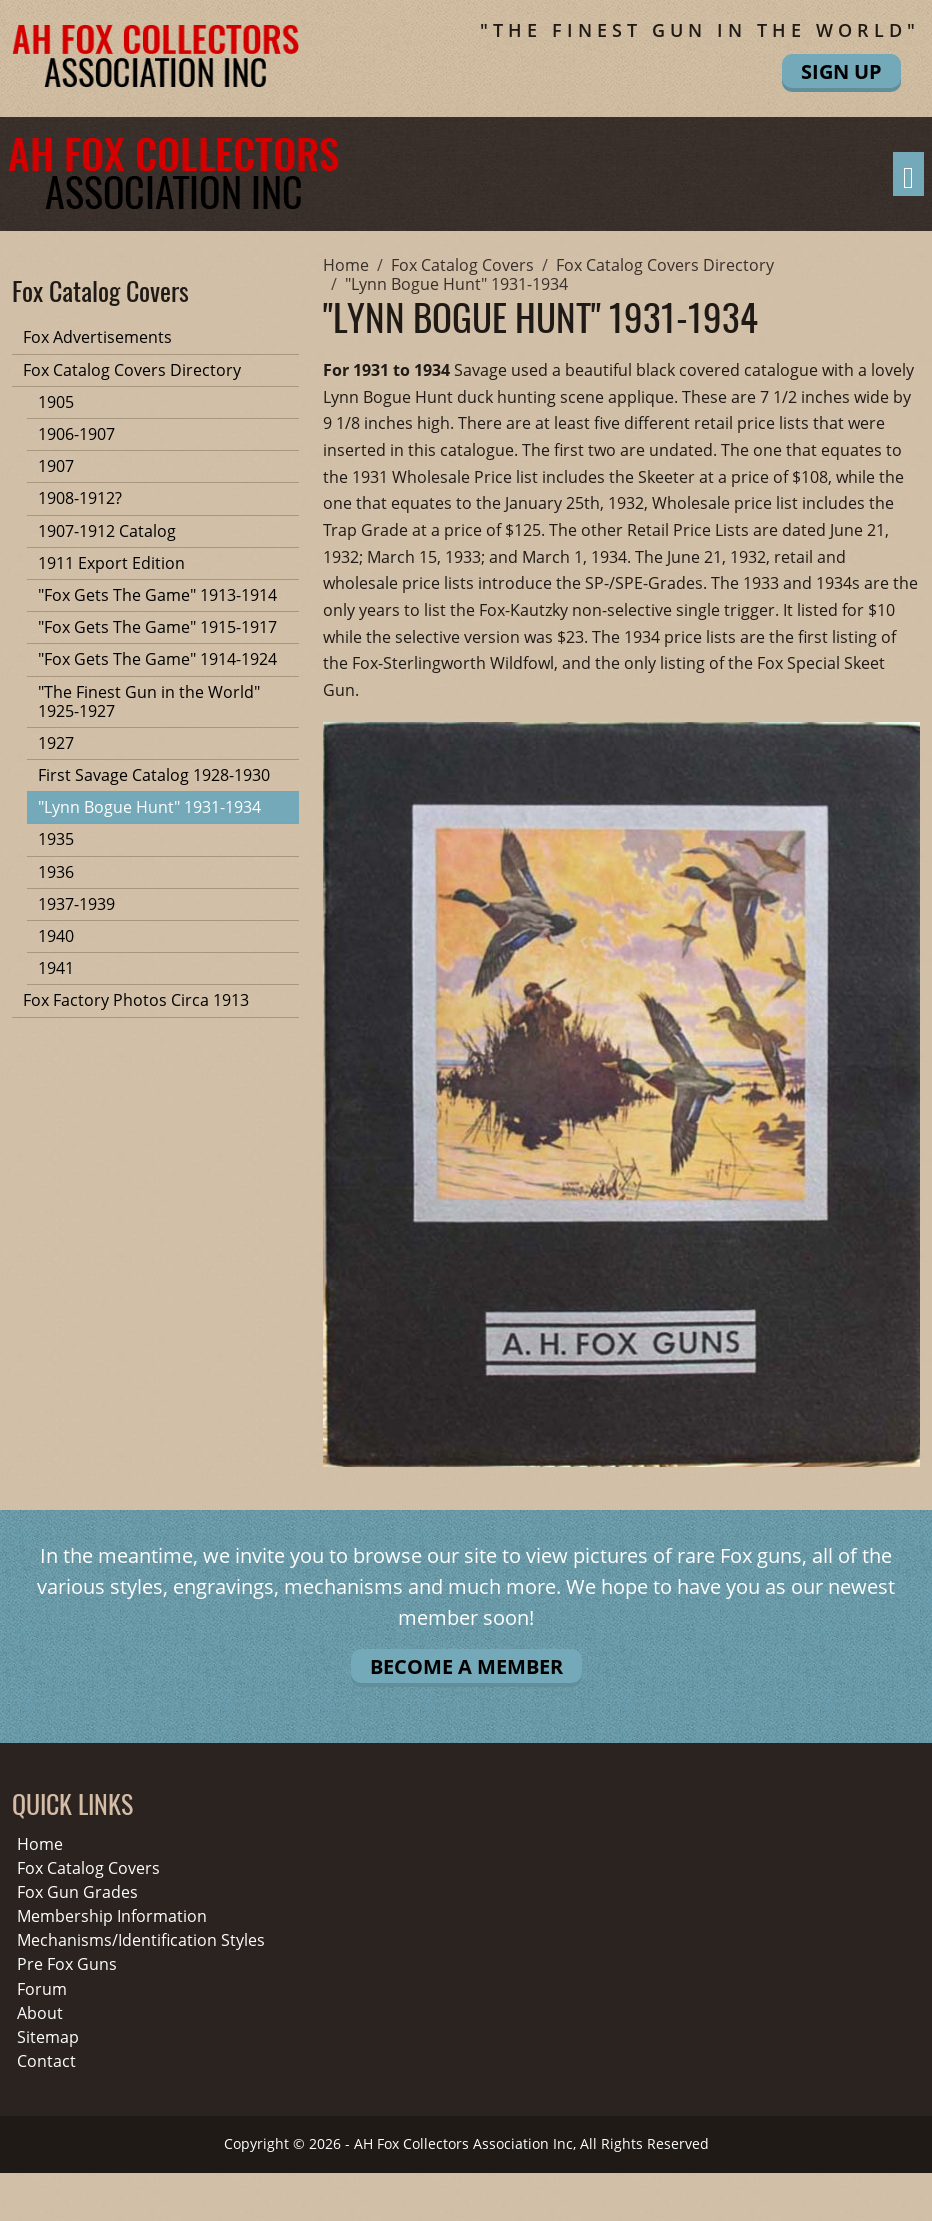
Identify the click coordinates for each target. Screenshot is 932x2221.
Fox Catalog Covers (88, 1868)
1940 (56, 936)
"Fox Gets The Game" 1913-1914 (157, 595)
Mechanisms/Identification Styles (141, 1940)
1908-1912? (80, 498)
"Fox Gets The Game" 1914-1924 (157, 659)
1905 (56, 402)
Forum (42, 1989)
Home (40, 1844)
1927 (56, 743)
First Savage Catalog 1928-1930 (154, 775)
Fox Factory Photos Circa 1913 (136, 1000)
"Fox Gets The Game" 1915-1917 (157, 627)
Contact (46, 2061)
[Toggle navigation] (908, 174)
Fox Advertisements (97, 337)
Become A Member (466, 1666)
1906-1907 (76, 434)
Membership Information (112, 1916)
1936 (56, 872)
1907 (56, 466)
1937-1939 (76, 904)
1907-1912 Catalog (107, 531)
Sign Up (841, 71)
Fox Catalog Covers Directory (132, 370)
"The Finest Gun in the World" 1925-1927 (149, 701)
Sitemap (48, 2037)
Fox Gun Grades (77, 1892)
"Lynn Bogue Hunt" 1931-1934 (149, 807)
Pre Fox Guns (67, 1964)
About (40, 2013)
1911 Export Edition (111, 563)
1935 (56, 839)
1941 (56, 968)
